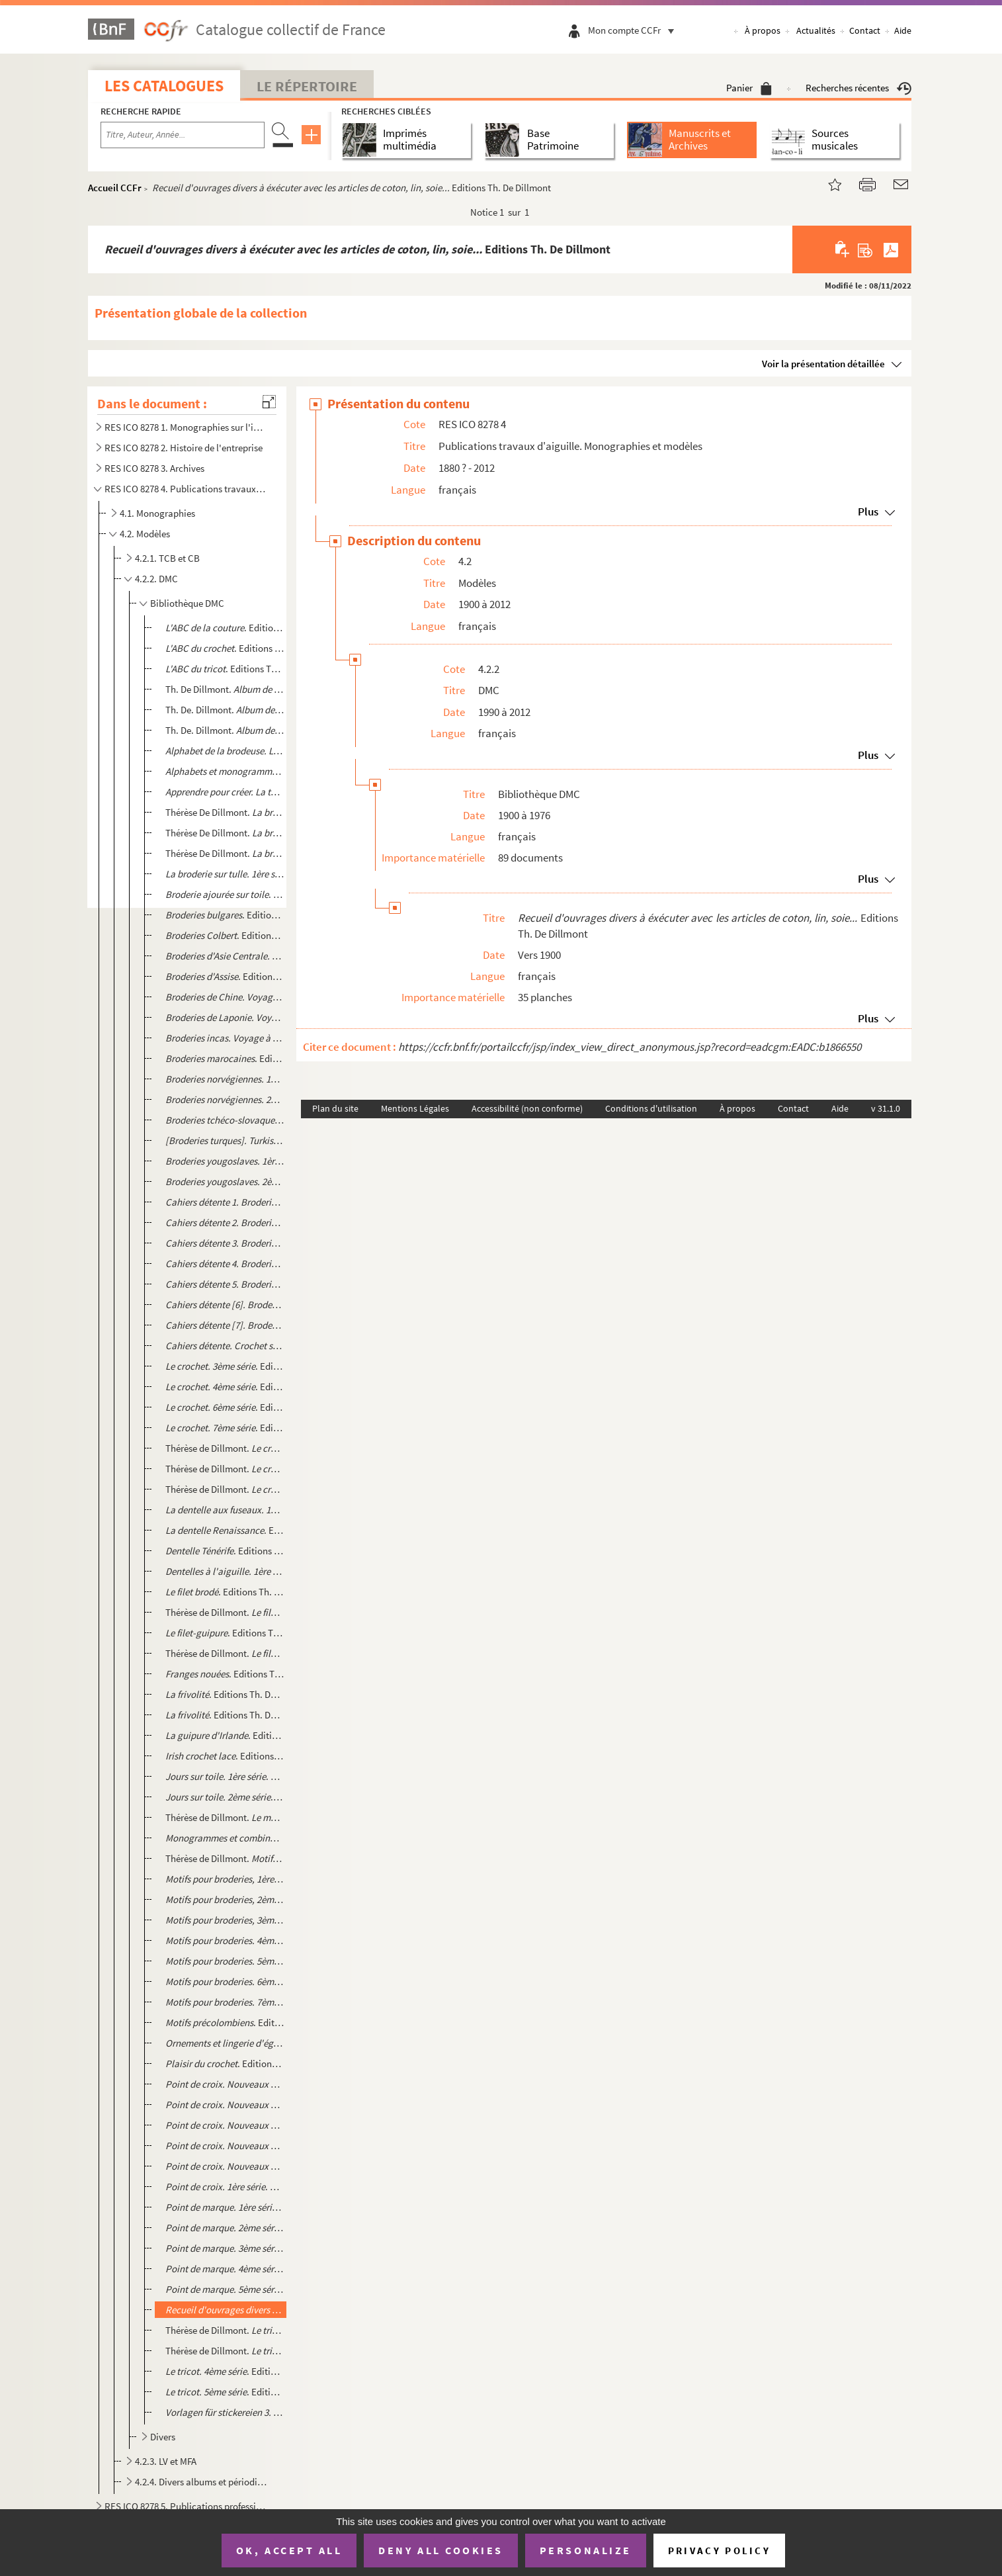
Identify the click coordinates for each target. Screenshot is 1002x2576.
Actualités (815, 30)
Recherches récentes (858, 87)
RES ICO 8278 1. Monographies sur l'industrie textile (185, 427)
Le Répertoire (307, 86)
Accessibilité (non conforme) (527, 1108)
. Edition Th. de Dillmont (224, 1161)
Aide (902, 30)
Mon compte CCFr (634, 30)
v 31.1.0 (885, 1108)
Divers (162, 2436)
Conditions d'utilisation (651, 1108)
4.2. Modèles (145, 533)
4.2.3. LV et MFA (165, 2461)
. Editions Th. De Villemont (224, 648)
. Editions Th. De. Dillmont (224, 771)
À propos (762, 30)
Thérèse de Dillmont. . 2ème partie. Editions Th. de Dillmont (224, 1858)
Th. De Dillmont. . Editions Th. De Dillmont (224, 689)
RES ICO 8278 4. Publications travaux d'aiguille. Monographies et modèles (185, 488)
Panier (749, 87)
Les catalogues (164, 85)
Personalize (586, 2550)
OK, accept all (289, 2550)
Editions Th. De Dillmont (224, 750)
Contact (864, 30)
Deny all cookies (440, 2550)
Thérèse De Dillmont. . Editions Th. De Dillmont (224, 832)
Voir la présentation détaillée (823, 363)
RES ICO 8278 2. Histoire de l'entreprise (183, 447)
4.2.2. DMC (156, 578)
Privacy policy (719, 2550)
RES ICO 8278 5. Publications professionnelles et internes (185, 2506)
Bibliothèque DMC (187, 603)
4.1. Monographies (157, 513)
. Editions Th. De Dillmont (224, 668)
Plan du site (335, 1108)
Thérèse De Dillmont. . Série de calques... (224, 812)
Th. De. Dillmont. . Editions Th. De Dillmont (224, 709)
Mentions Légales (415, 1108)
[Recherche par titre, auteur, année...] (183, 135)
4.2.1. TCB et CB (167, 558)
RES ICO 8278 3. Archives (154, 468)
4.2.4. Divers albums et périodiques (203, 2481)
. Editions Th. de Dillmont (224, 627)
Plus (868, 511)
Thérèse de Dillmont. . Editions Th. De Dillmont (224, 1448)
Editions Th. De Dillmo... (224, 2309)
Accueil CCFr (115, 187)
